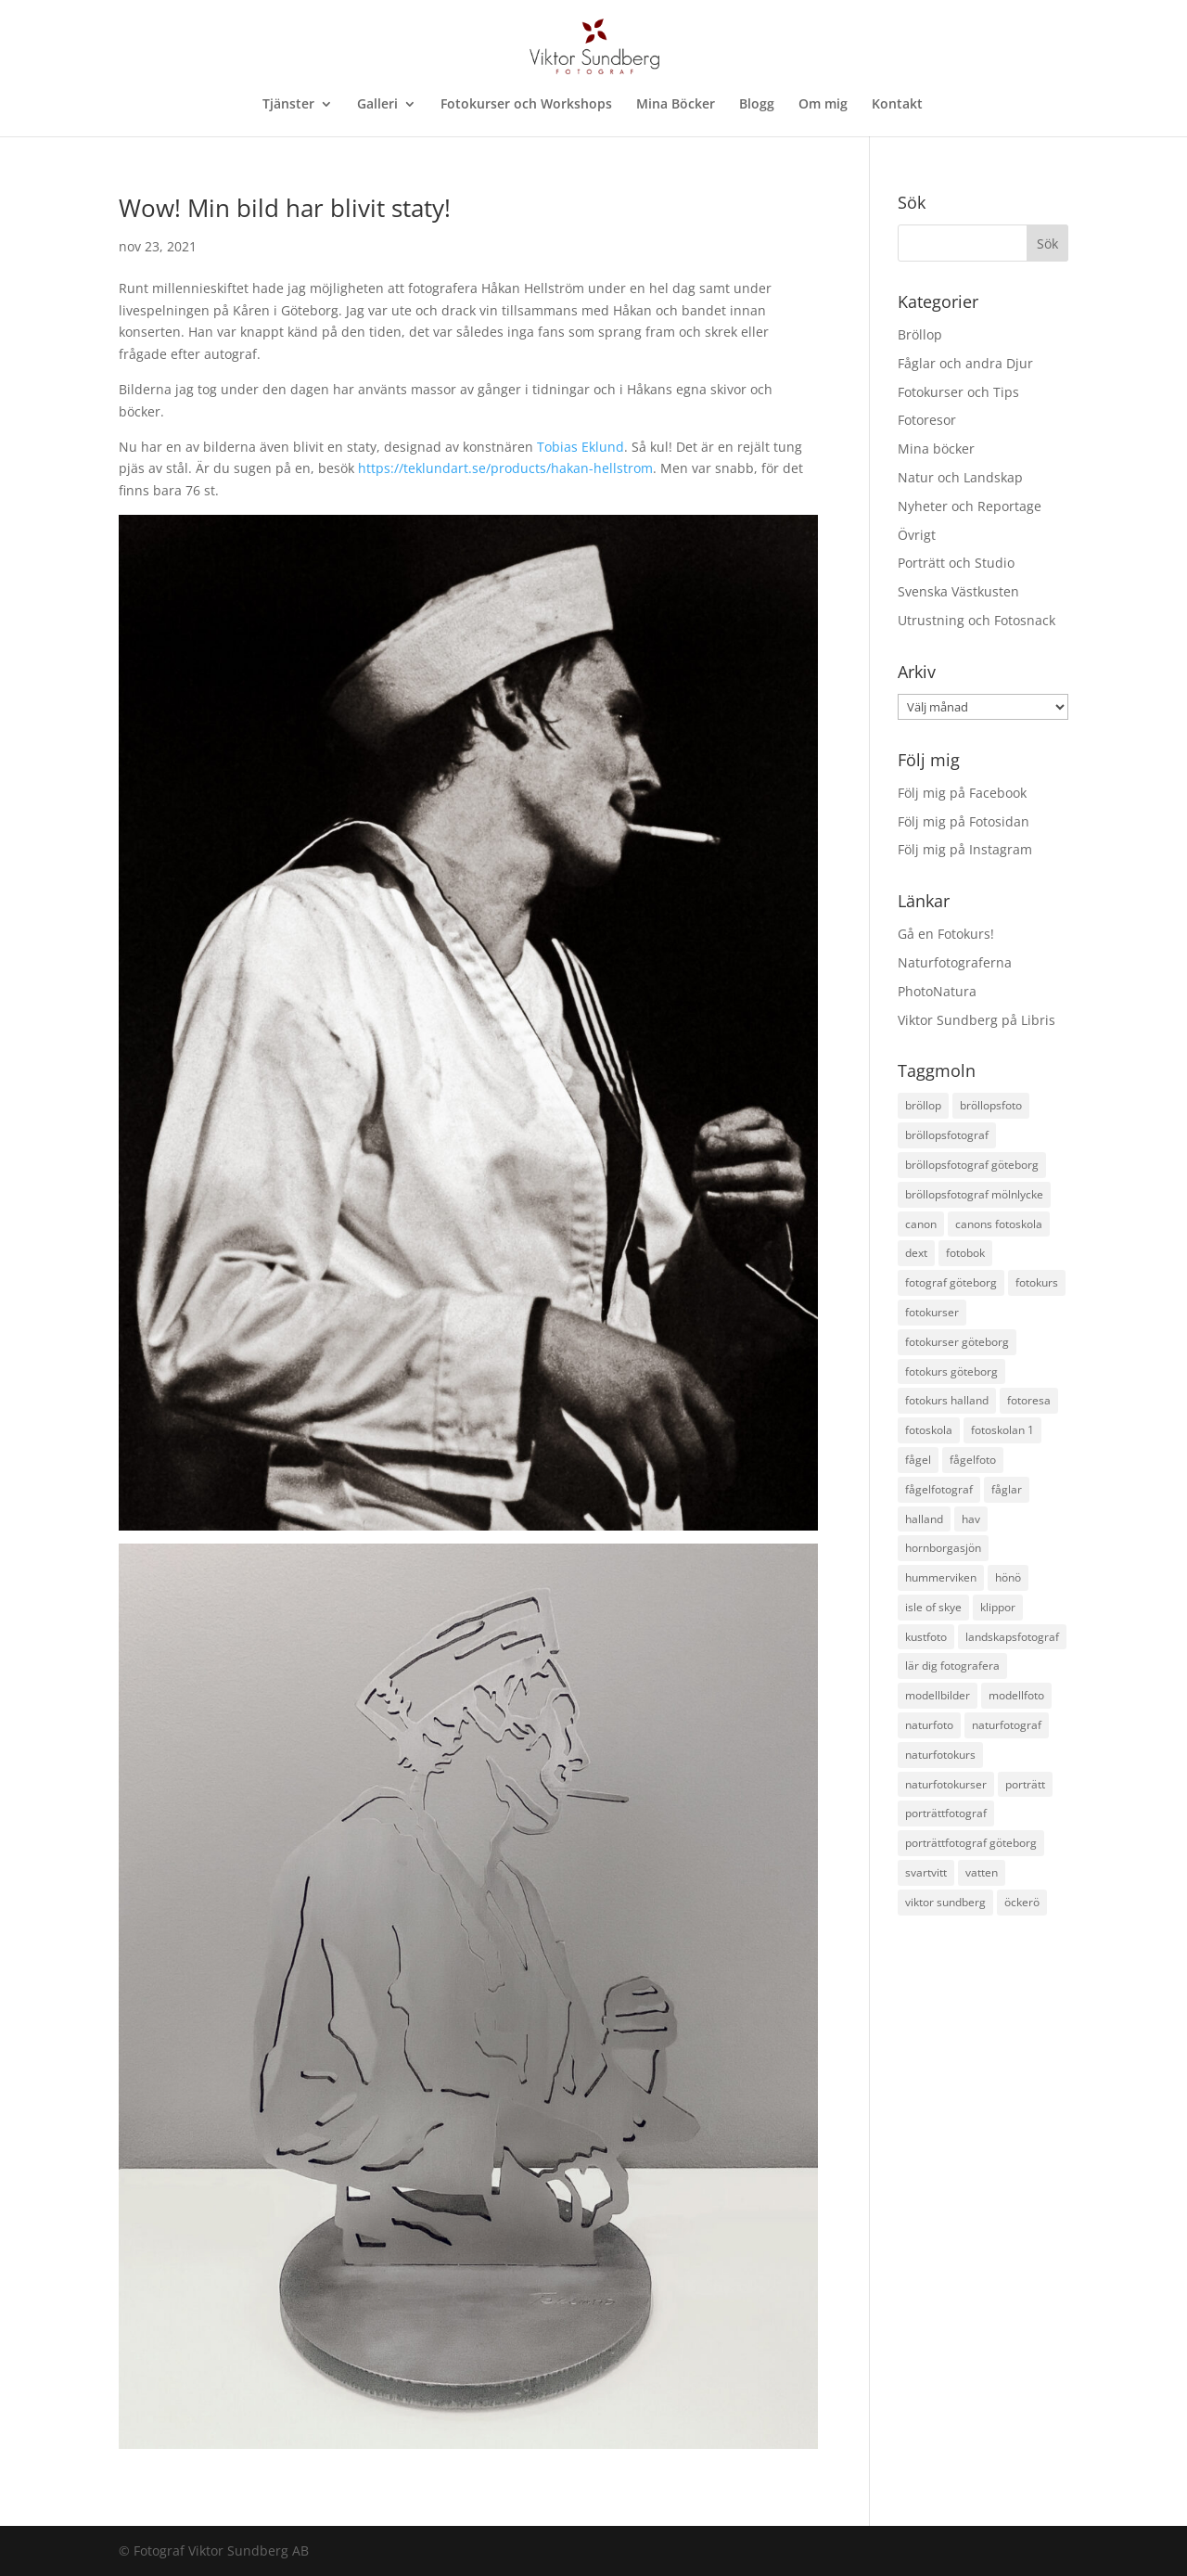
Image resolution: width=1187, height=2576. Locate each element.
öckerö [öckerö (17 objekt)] (1022, 1902)
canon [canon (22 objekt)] (921, 1224)
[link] (580, 446)
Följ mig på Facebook (962, 792)
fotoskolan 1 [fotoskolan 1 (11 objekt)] (1002, 1430)
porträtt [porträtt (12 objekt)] (1025, 1784)
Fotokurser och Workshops (526, 104)
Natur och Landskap (960, 477)
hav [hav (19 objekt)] (971, 1519)
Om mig (823, 104)
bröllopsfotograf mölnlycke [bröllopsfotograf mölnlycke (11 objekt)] (974, 1194)
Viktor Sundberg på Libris (976, 1020)
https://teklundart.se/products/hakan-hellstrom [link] (505, 468)
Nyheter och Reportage (969, 506)
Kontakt (897, 104)
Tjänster (288, 104)
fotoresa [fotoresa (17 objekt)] (1029, 1400)
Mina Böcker (675, 104)
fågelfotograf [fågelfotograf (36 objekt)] (939, 1489)
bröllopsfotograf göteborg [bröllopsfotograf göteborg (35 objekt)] (972, 1165)
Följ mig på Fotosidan (963, 821)
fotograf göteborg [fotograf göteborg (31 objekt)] (951, 1282)
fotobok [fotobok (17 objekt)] (965, 1253)
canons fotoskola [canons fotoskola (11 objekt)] (998, 1224)
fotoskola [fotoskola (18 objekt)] (928, 1430)
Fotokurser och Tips (958, 392)
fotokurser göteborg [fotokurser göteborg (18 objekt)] (957, 1342)
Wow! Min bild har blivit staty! (285, 207)
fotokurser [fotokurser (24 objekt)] (932, 1312)
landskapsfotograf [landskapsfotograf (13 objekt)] (1012, 1637)
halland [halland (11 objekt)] (924, 1519)
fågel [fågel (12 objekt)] (918, 1459)
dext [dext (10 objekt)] (916, 1253)
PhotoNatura (937, 991)
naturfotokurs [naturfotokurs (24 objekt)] (940, 1754)
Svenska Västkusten (958, 591)
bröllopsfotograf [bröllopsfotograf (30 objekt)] (947, 1135)
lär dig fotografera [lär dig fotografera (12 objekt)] (952, 1665)
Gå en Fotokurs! (946, 933)
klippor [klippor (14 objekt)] (997, 1607)
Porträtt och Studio (956, 562)
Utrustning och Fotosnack (976, 620)
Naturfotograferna (955, 962)
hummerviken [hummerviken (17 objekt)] (940, 1577)
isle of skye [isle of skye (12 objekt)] (933, 1607)
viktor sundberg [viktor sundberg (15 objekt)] (945, 1902)
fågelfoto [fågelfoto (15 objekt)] (973, 1459)
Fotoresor (927, 420)
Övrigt (917, 535)
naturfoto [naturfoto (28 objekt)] (929, 1725)
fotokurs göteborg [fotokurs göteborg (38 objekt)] (951, 1371)
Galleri (377, 104)
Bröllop (920, 334)
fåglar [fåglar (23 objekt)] (1006, 1489)
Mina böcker (936, 448)
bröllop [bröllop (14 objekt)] (923, 1105)
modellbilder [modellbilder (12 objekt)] (937, 1695)
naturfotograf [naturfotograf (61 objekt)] (1006, 1725)
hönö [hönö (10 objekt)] (1008, 1577)
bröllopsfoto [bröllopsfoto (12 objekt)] (991, 1105)
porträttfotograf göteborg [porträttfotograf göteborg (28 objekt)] (971, 1843)
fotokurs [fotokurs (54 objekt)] (1036, 1282)
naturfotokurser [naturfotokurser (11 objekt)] (946, 1784)
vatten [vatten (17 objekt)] (981, 1872)
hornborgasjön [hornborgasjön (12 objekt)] (943, 1548)
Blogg (756, 104)
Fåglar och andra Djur (965, 363)
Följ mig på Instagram (965, 849)
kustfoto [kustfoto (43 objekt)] (926, 1637)
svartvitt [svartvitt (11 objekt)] (926, 1872)
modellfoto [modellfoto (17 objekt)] (1016, 1695)
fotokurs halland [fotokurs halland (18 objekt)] (947, 1400)
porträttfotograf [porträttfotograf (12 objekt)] (946, 1813)
